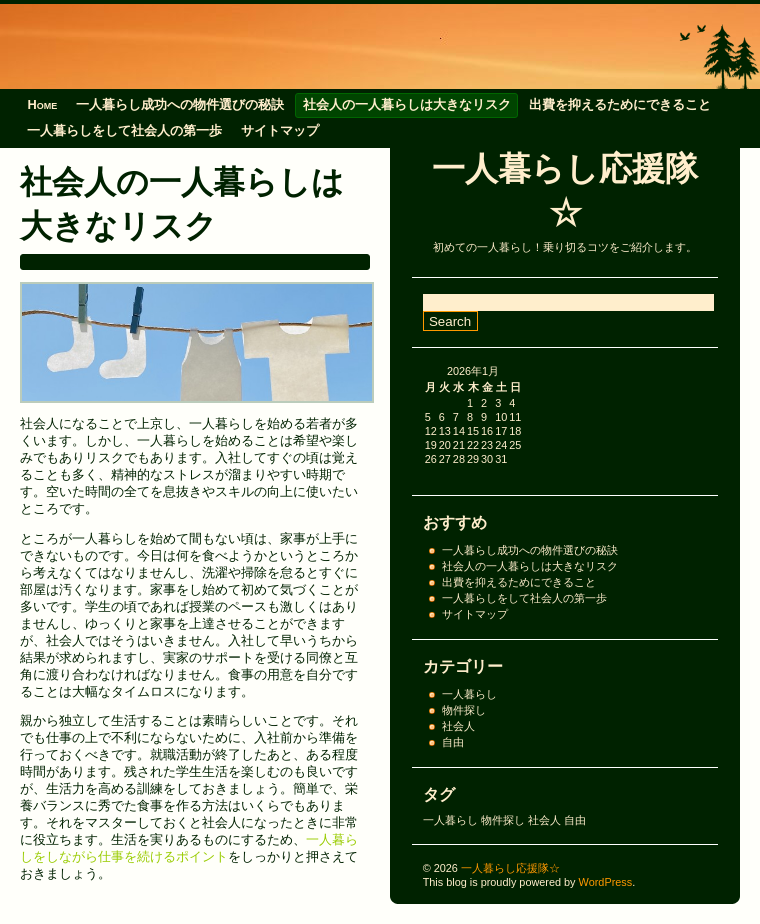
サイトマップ (280, 130)
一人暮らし (469, 694)
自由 (453, 742)
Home (42, 104)
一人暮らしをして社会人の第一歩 (124, 130)
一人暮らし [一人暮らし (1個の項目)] (450, 820)
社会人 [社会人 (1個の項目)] (544, 820)
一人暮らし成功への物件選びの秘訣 (180, 104)
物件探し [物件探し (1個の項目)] (503, 820)
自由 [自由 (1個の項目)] (575, 820)
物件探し (464, 710)
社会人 (458, 726)
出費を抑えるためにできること (620, 104)
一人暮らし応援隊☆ (510, 868)
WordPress (606, 882)
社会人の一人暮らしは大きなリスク (407, 104)
